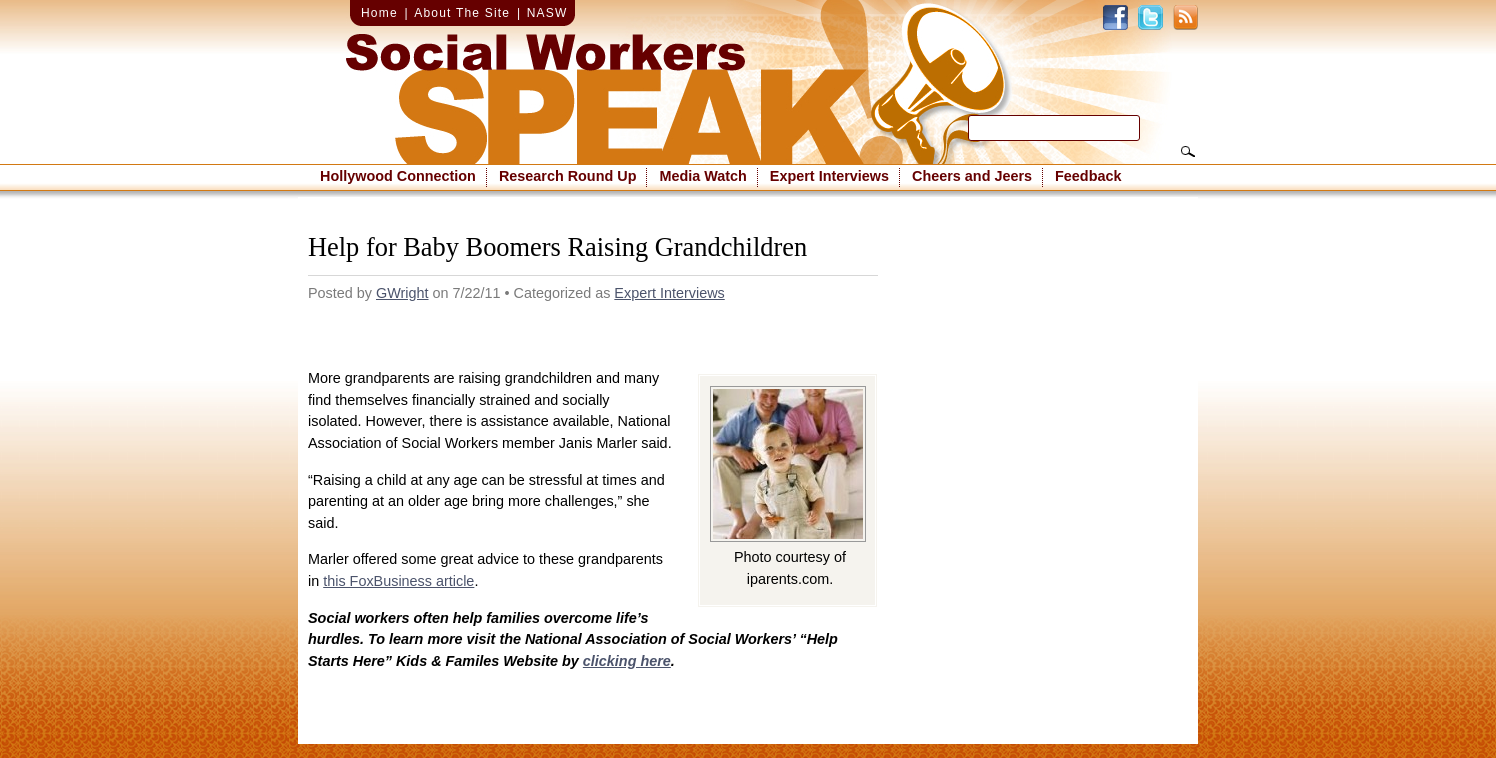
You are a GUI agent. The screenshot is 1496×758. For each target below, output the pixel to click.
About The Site (462, 13)
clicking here (627, 661)
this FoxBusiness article (398, 581)
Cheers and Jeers (972, 176)
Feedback (1088, 176)
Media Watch (702, 176)
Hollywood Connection (398, 176)
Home (379, 13)
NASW (547, 13)
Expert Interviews (829, 176)
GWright (402, 293)
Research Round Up (568, 176)
